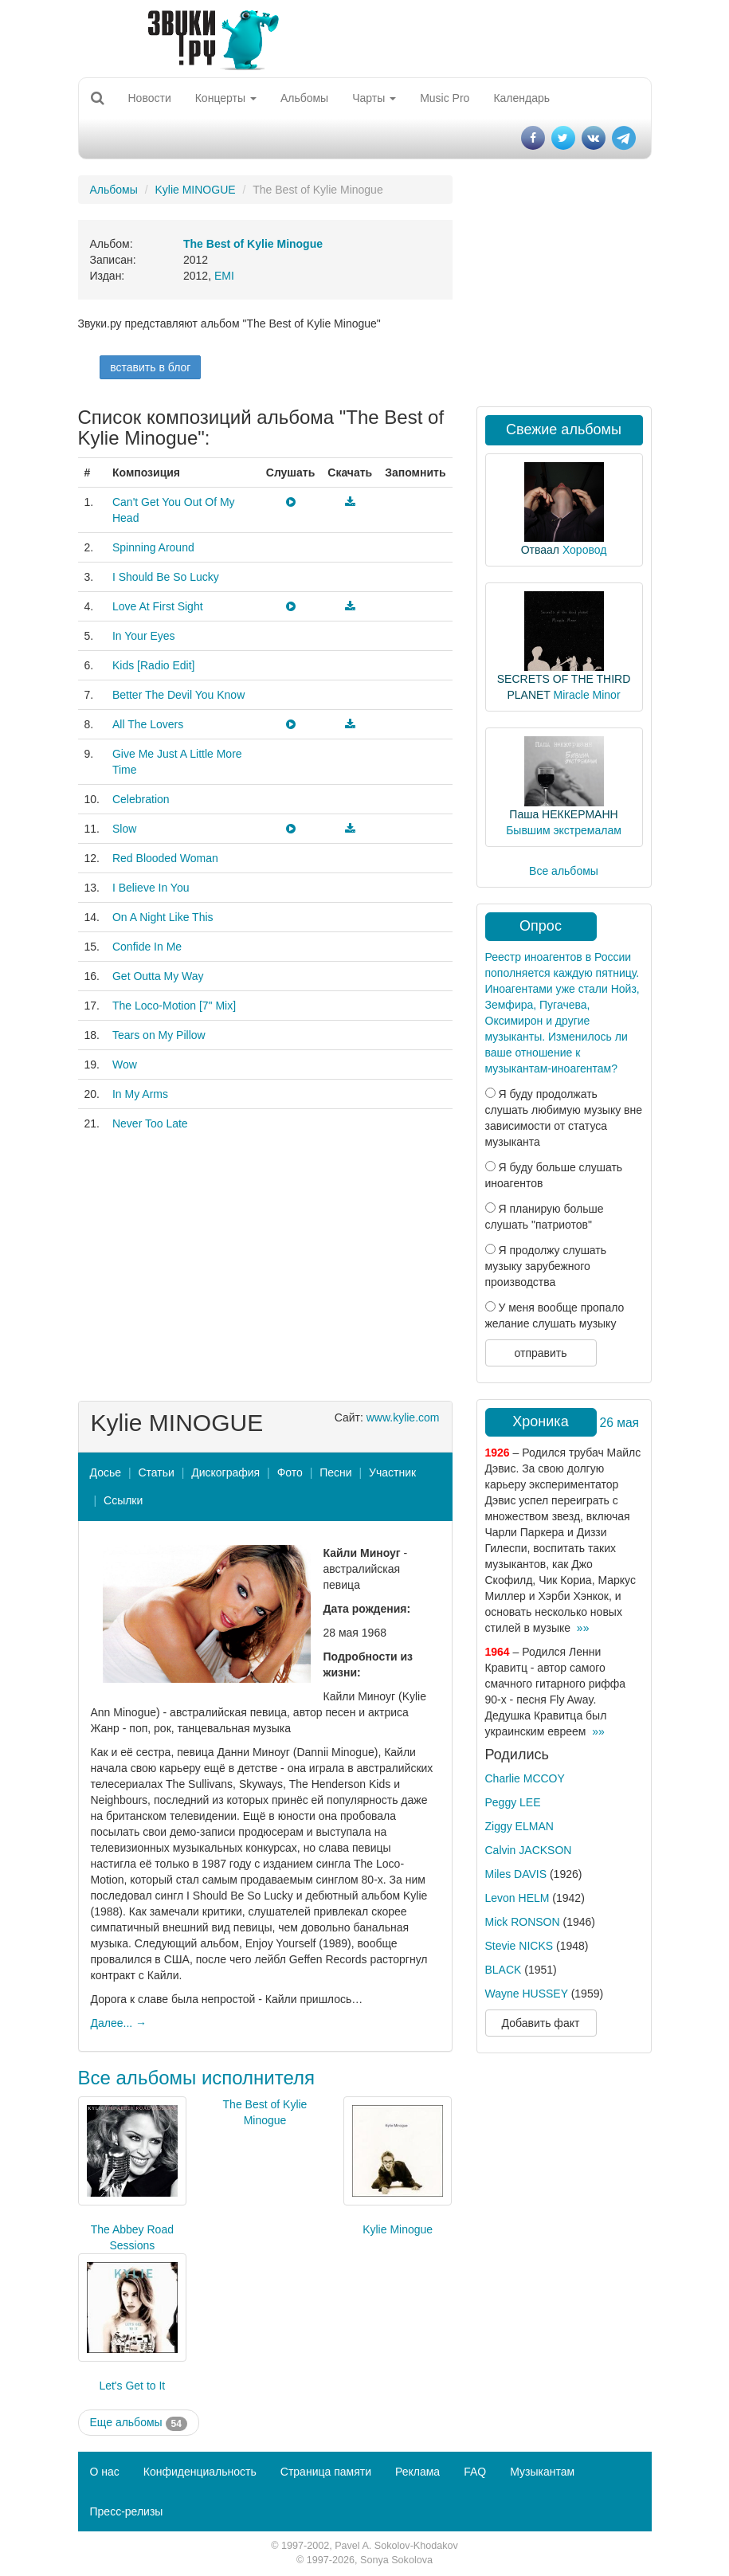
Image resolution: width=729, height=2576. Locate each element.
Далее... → (119, 2023)
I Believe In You (151, 887)
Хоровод (584, 549)
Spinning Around (153, 547)
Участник (392, 1472)
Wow (124, 1064)
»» (583, 1627)
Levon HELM (517, 1898)
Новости (149, 98)
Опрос (540, 926)
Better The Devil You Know (178, 694)
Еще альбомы (138, 2423)
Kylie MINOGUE (195, 189)
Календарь (521, 98)
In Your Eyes (143, 635)
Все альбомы (563, 871)
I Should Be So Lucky (165, 576)
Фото (290, 1472)
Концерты (226, 98)
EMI (224, 275)
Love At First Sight (157, 606)
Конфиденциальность (200, 2471)
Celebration (141, 799)
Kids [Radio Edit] (153, 665)
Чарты (374, 98)
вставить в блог (150, 367)
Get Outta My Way (158, 976)
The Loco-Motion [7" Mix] (174, 1005)
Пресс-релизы (126, 2511)
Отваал (540, 549)
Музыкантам (542, 2471)
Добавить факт (541, 2023)
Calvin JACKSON (528, 1850)
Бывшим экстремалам (563, 830)
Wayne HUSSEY (526, 1993)
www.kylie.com (403, 1417)
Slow (124, 828)
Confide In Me (147, 946)
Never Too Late (150, 1123)
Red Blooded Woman (165, 858)
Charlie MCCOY (525, 1778)
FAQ (475, 2471)
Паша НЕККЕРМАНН (563, 814)
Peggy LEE (513, 1802)
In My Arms (140, 1094)
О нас (105, 2471)
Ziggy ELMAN (519, 1826)
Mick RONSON (522, 1921)
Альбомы (304, 98)
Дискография (225, 1472)
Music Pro (444, 98)
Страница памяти (325, 2471)
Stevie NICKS (519, 1945)
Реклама (417, 2471)
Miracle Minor (587, 694)
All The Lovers (147, 724)
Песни (335, 1472)
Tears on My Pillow (159, 1035)
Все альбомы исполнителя (197, 2077)
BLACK (503, 1969)
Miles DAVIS (516, 1874)
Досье (106, 1472)
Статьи (156, 1472)
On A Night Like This (163, 917)
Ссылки (123, 1500)
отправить (540, 1353)
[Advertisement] (265, 1265)
